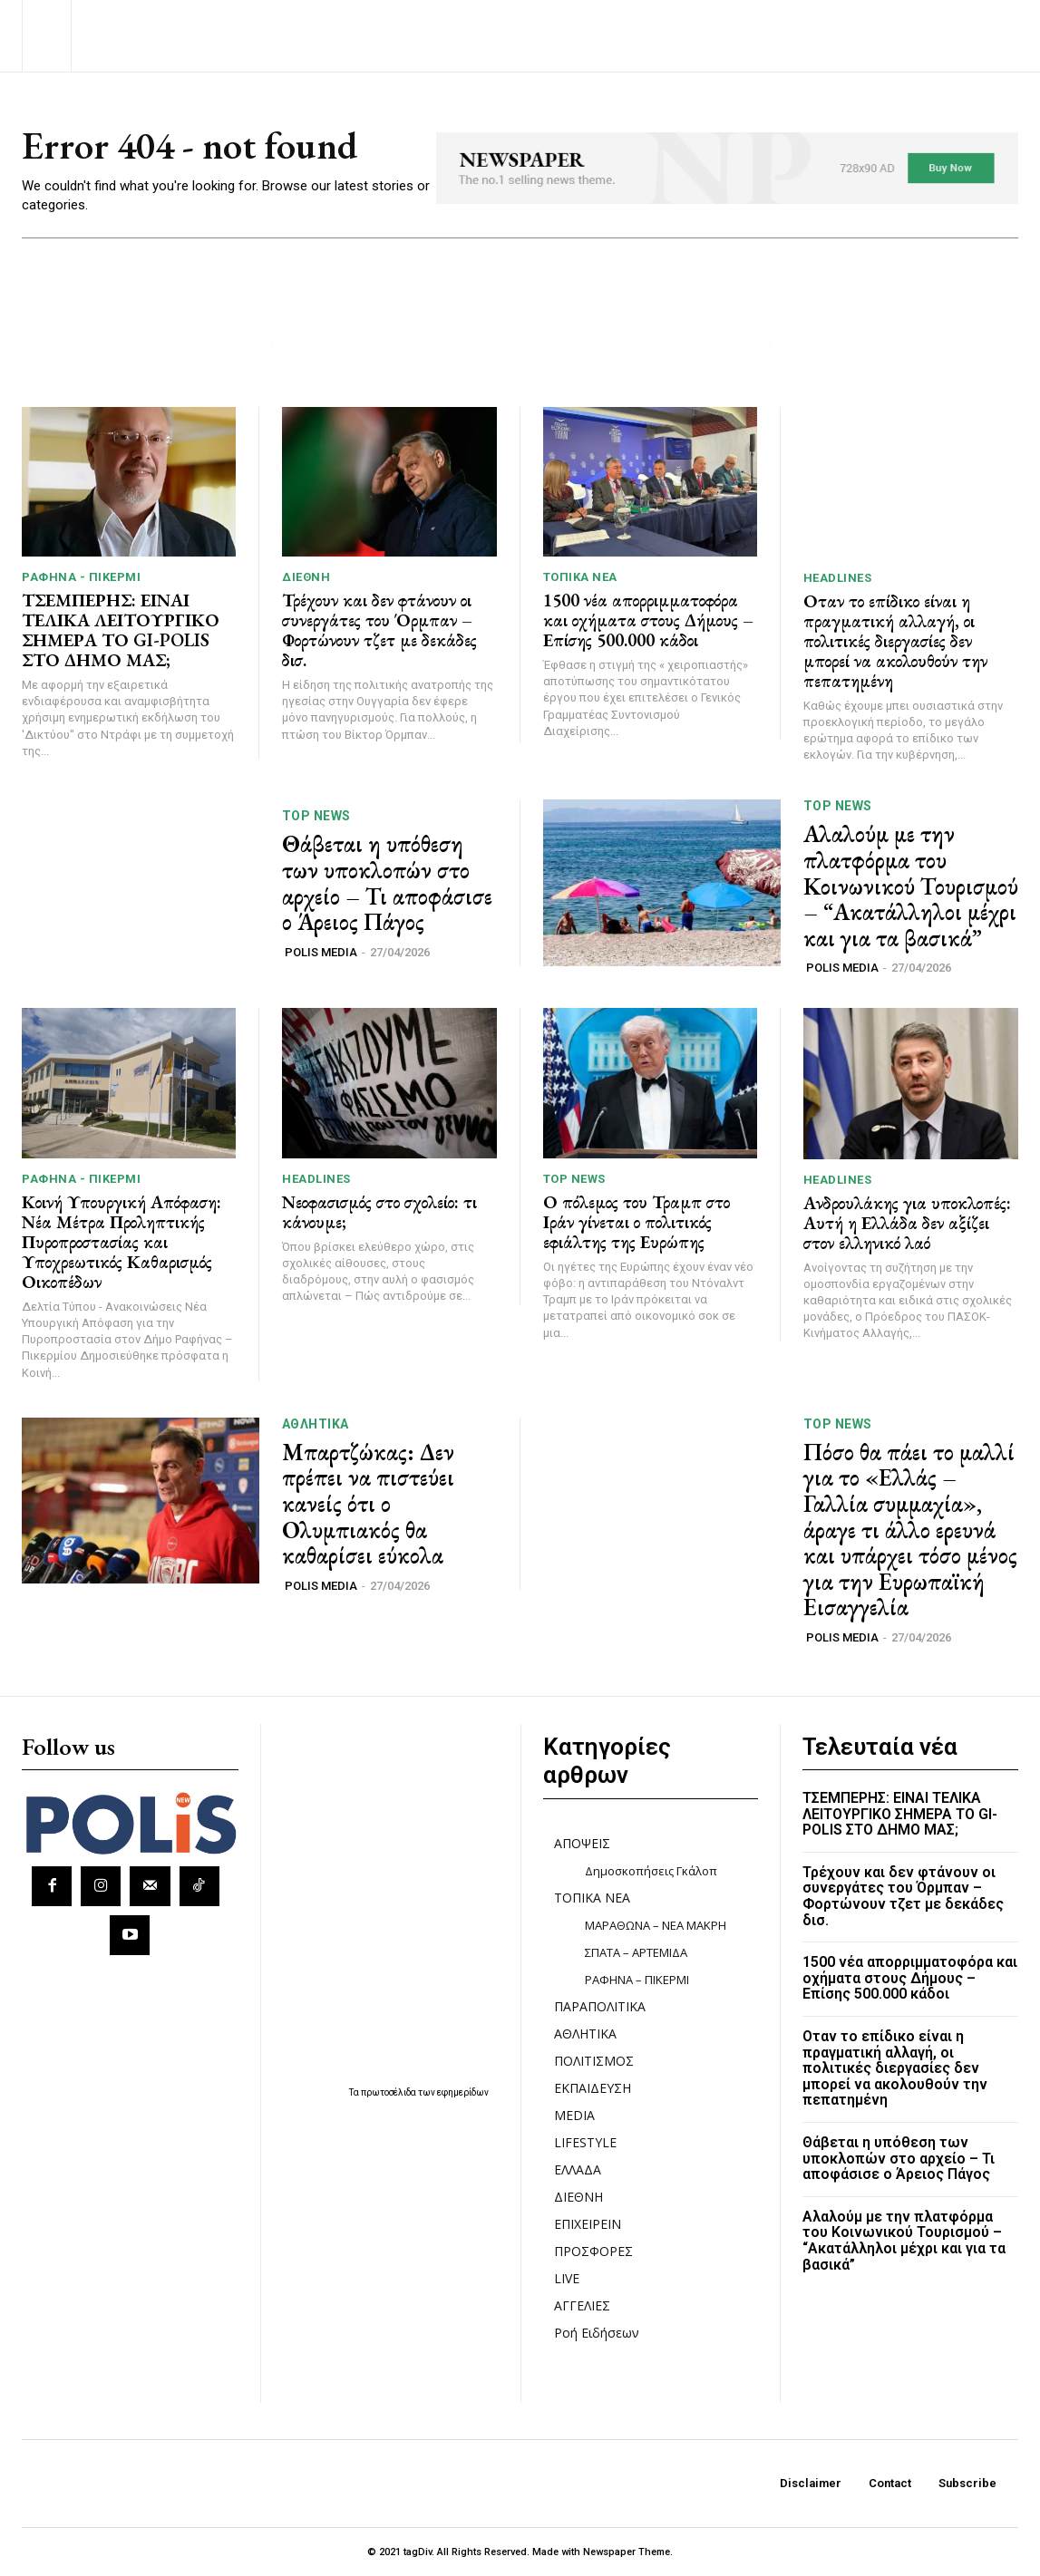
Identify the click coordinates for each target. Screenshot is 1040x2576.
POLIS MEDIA (321, 952)
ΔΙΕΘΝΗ (306, 577)
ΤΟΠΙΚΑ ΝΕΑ (580, 577)
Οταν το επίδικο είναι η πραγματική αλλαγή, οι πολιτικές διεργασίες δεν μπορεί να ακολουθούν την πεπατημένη (895, 640)
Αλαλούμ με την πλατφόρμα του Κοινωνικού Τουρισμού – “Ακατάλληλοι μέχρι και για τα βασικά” (910, 886)
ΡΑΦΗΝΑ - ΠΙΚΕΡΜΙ (81, 577)
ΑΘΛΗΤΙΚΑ (315, 1424)
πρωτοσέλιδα (389, 2092)
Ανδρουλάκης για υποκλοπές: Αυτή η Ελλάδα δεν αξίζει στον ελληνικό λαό (907, 1222)
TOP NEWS (316, 816)
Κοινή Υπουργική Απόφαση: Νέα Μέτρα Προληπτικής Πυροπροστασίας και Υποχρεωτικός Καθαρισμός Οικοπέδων (121, 1241)
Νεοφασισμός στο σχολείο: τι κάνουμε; (379, 1212)
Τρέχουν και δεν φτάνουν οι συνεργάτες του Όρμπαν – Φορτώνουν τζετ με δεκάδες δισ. (379, 630)
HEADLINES (837, 578)
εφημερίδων (463, 2092)
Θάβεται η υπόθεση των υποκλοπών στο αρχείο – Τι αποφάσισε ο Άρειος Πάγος (387, 883)
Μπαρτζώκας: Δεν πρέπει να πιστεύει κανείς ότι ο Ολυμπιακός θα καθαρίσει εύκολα (368, 1504)
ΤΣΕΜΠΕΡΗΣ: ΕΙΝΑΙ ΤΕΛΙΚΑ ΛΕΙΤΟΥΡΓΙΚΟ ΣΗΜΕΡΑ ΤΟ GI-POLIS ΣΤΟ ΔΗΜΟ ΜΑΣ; (120, 630)
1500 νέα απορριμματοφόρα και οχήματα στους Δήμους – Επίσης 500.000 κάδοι (648, 620)
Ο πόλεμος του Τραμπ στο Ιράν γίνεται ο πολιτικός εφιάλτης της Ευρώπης (636, 1222)
